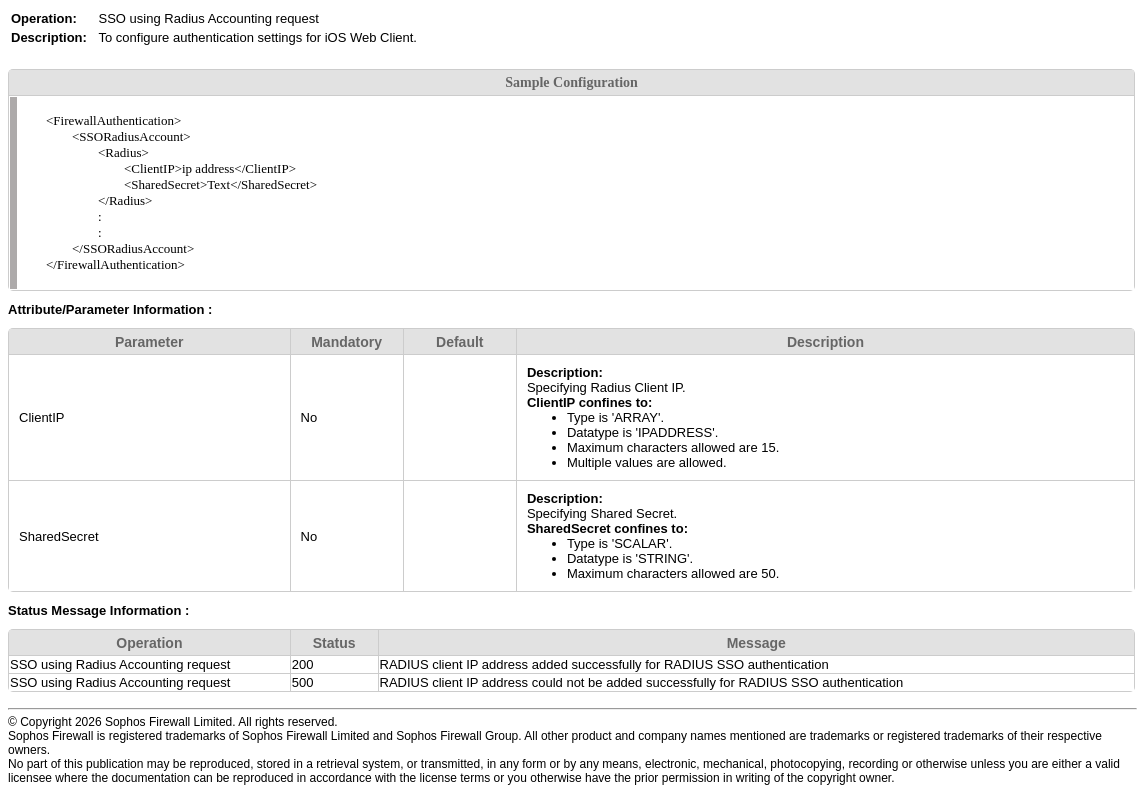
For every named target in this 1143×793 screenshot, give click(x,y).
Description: (565, 372)
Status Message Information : (98, 610)
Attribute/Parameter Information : (110, 309)
